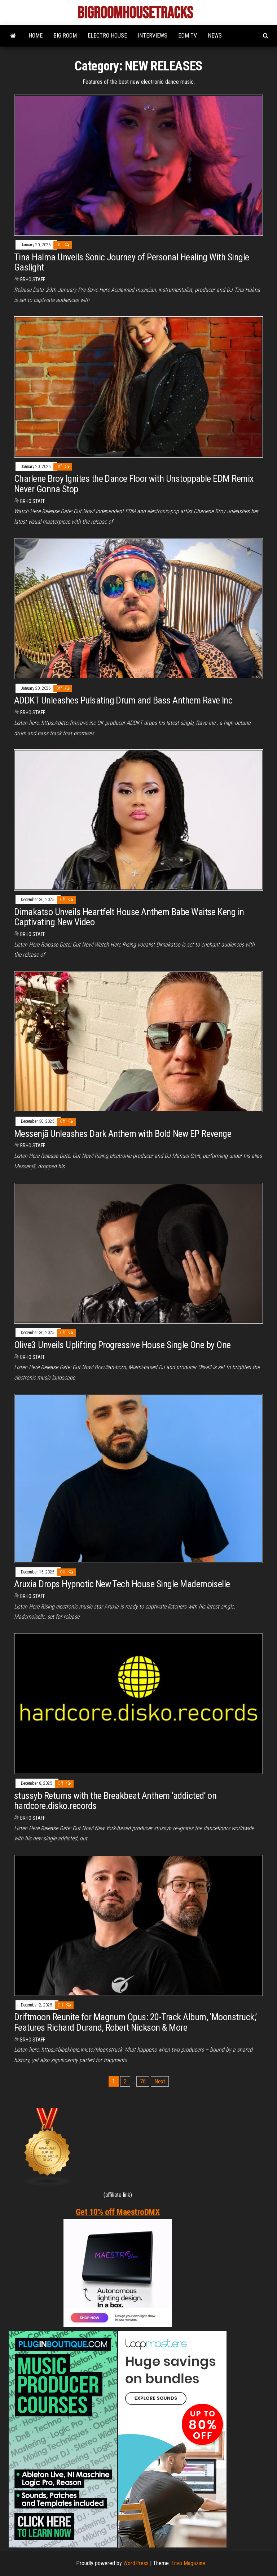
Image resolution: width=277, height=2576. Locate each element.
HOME (35, 35)
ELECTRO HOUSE (107, 35)
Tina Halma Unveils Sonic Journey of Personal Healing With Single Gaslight (131, 262)
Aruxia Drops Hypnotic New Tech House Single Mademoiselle (122, 1584)
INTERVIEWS (152, 35)
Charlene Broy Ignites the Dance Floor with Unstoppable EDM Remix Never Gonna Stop (134, 483)
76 (143, 2081)
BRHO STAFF (32, 279)
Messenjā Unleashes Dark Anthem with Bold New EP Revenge (122, 1133)
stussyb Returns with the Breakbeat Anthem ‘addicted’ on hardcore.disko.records (115, 1800)
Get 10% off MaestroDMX (117, 2212)
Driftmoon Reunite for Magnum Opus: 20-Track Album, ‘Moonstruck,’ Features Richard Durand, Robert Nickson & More (135, 2022)
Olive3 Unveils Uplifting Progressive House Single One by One (122, 1344)
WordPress (136, 2563)
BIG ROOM (65, 35)
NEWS (215, 35)
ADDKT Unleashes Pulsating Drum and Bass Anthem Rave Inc (123, 700)
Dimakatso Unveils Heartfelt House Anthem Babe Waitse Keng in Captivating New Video (129, 917)
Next (159, 2081)
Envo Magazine (188, 2563)
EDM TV (187, 35)
